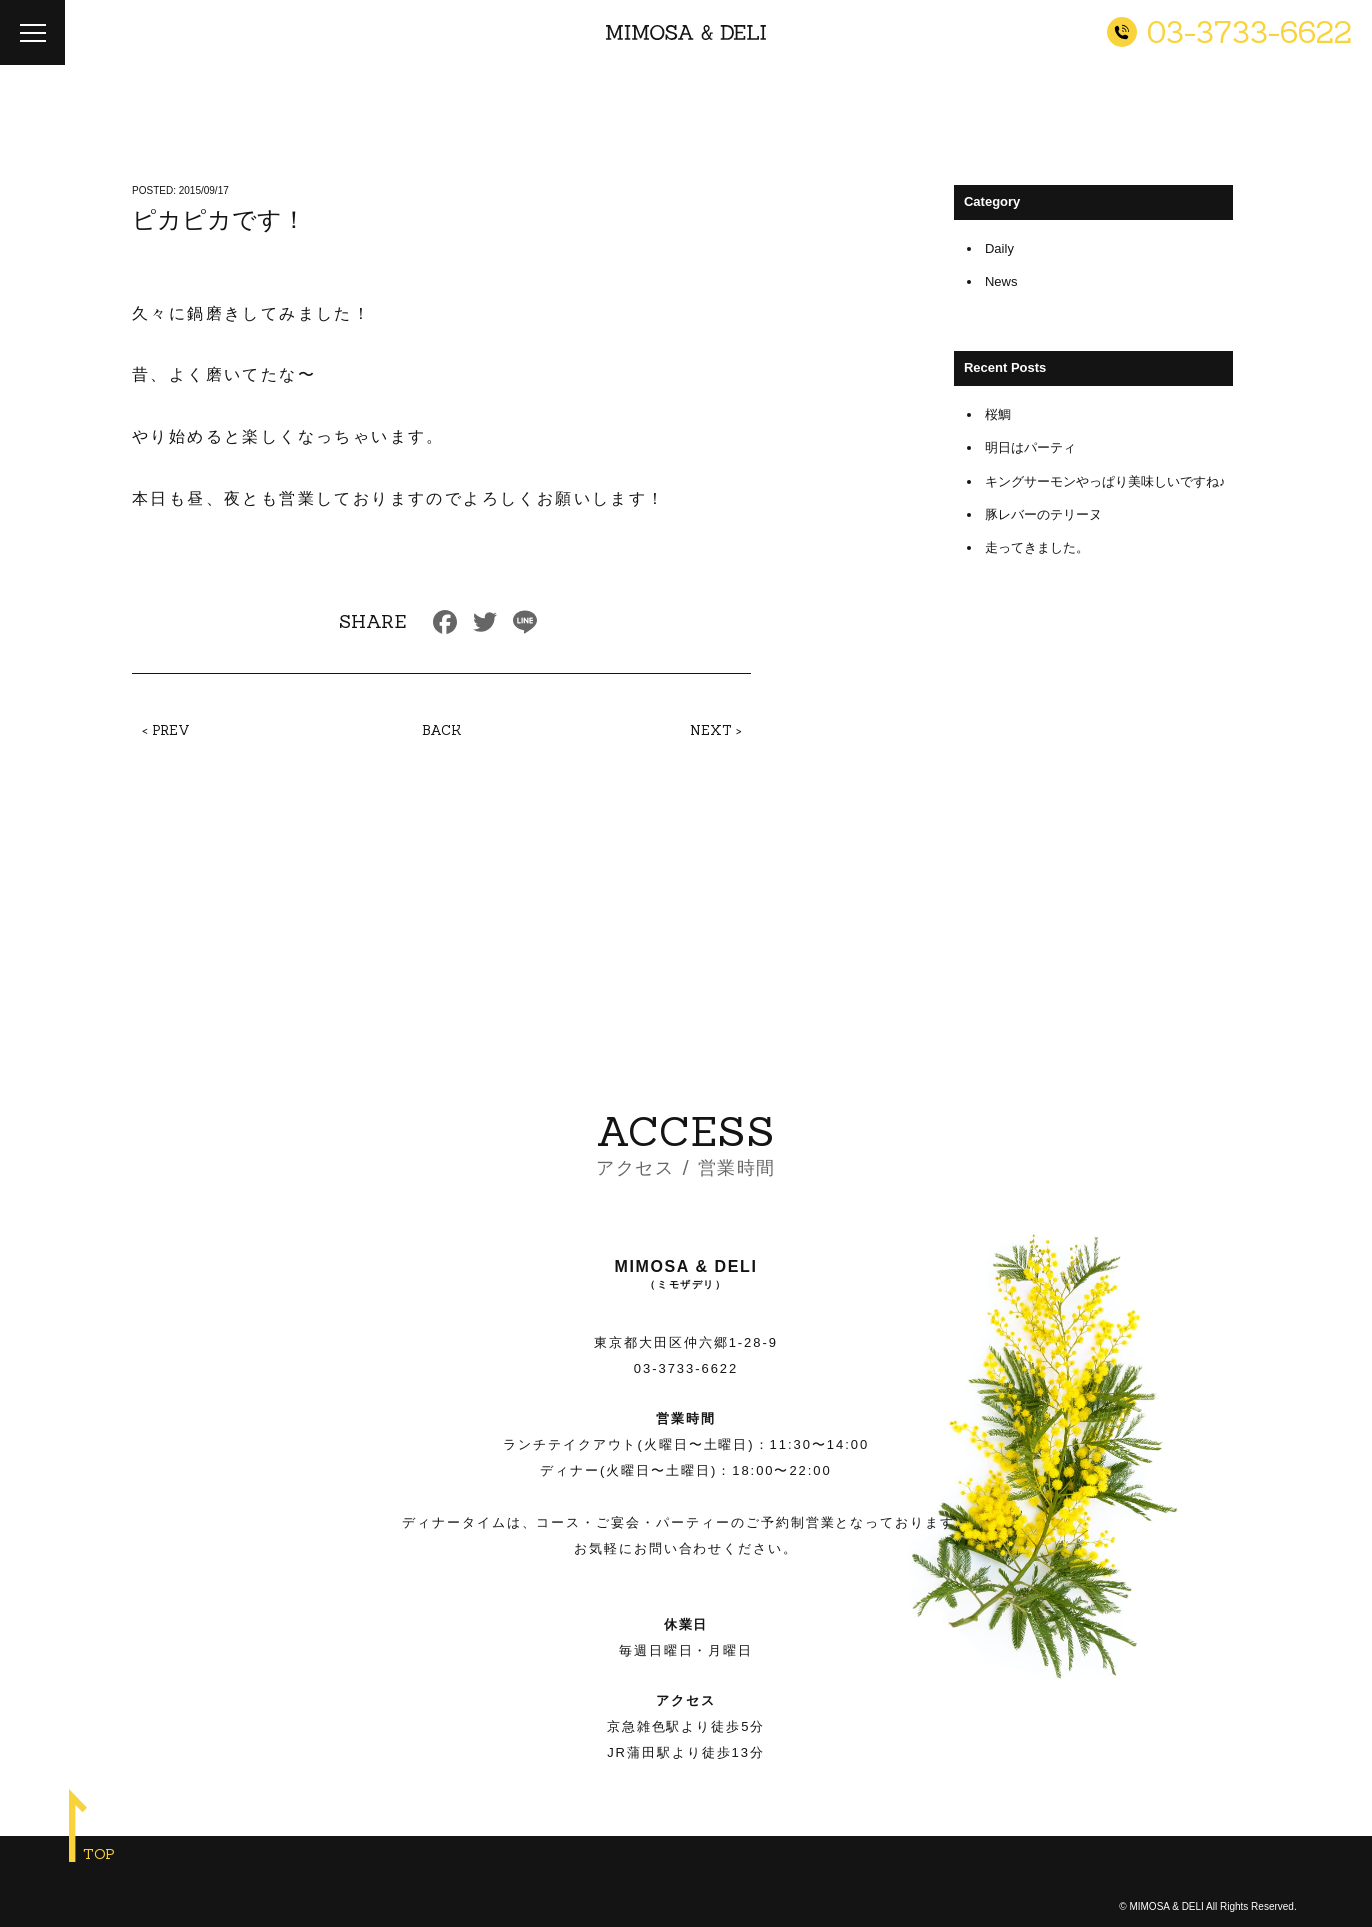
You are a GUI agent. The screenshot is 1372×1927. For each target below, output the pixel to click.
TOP (99, 1854)
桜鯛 (998, 414)
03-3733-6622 (686, 1368)
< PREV (166, 730)
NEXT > (716, 730)
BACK (441, 730)
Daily (999, 248)
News (1001, 281)
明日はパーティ (1030, 447)
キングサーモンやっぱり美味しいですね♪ (1105, 481)
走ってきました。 (1037, 547)
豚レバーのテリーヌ (1043, 514)
